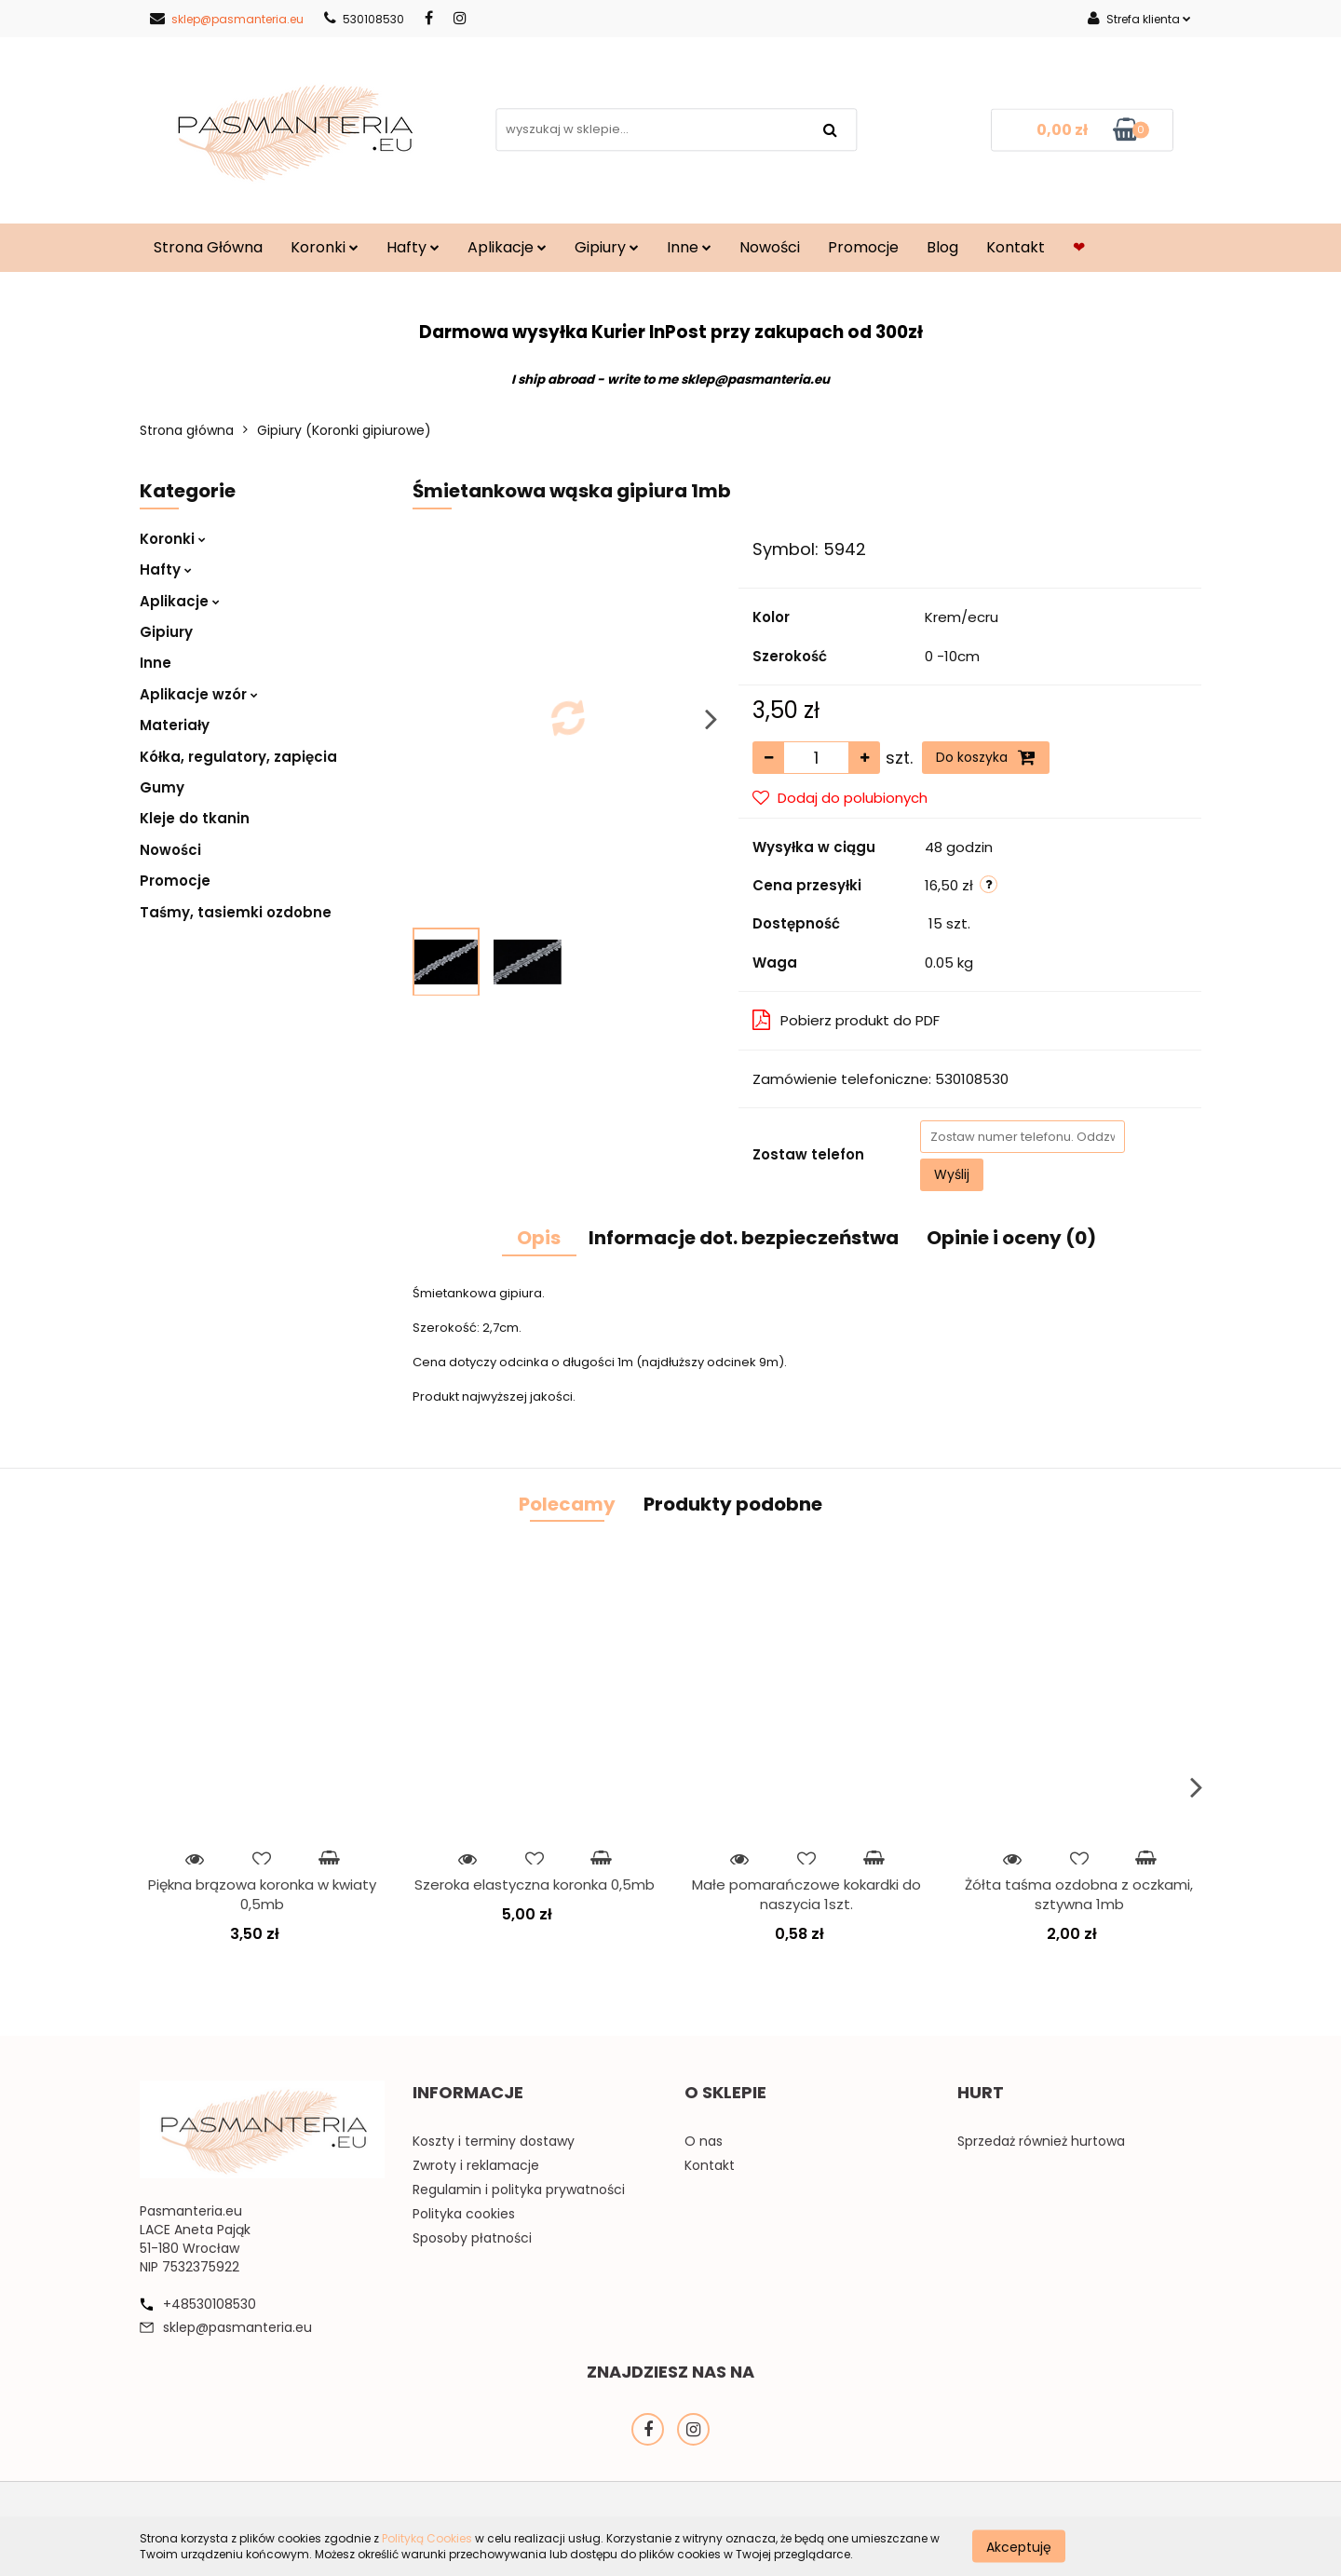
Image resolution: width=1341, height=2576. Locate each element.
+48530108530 (209, 2304)
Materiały (175, 725)
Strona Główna (208, 247)
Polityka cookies (464, 2213)
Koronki (325, 247)
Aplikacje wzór (199, 694)
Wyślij (951, 1174)
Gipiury (607, 247)
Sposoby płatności (472, 2238)
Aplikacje (507, 247)
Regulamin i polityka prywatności (519, 2189)
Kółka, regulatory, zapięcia (238, 756)
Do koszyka (986, 757)
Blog (942, 247)
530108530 (364, 19)
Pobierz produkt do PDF (846, 1020)
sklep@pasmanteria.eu (227, 19)
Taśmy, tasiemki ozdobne (236, 912)
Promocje (863, 247)
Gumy (162, 787)
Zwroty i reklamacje (476, 2165)
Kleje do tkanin (195, 818)
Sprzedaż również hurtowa (1041, 2141)
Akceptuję (1018, 2546)
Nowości (769, 247)
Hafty (413, 247)
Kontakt (1015, 247)
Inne (689, 247)
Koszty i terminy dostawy (494, 2141)
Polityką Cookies (427, 2538)
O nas (703, 2141)
